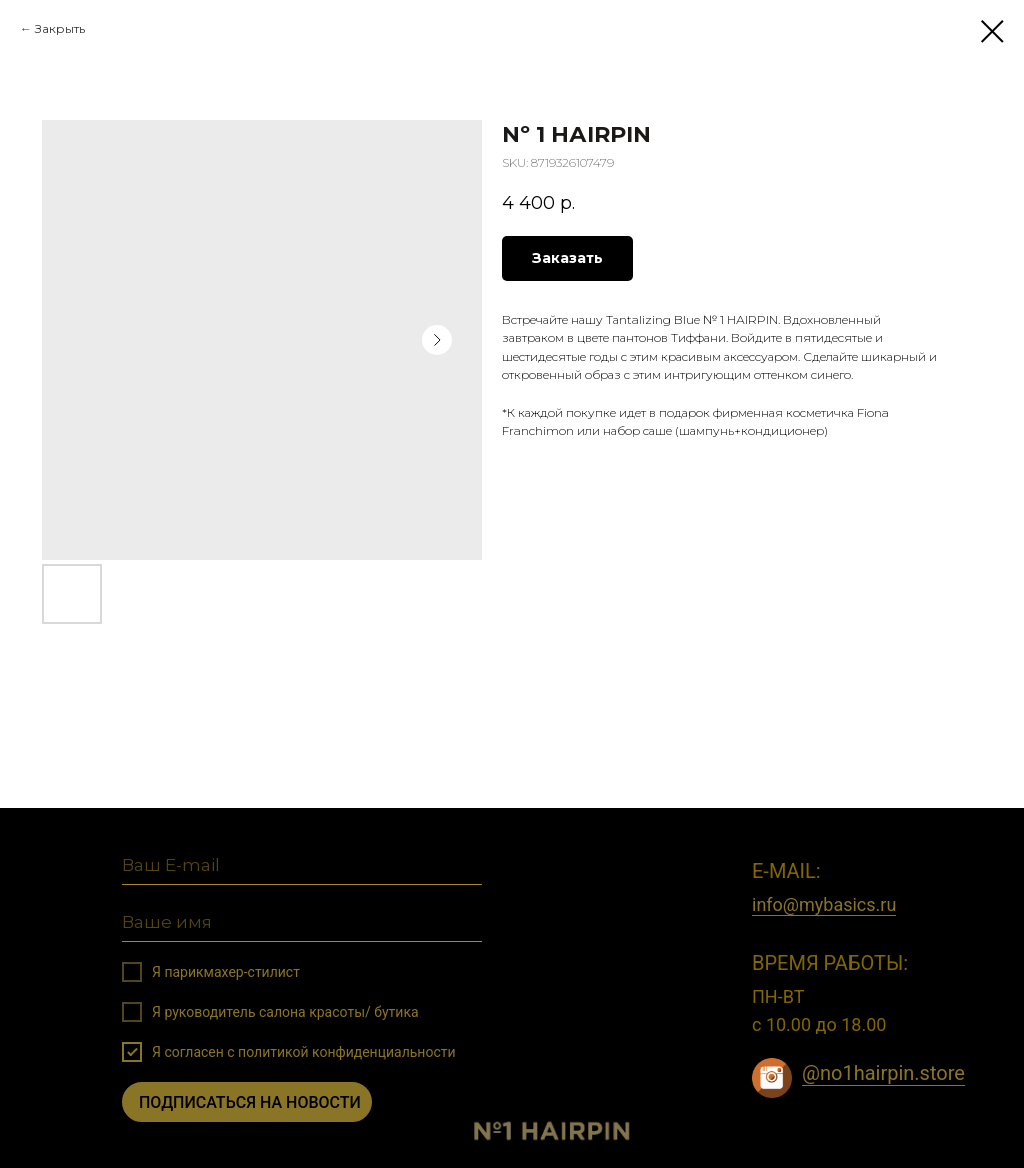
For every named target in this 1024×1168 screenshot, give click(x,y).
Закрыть (60, 28)
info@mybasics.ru (824, 904)
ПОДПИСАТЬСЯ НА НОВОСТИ (250, 1102)
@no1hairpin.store (883, 1073)
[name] (302, 923)
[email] (302, 866)
